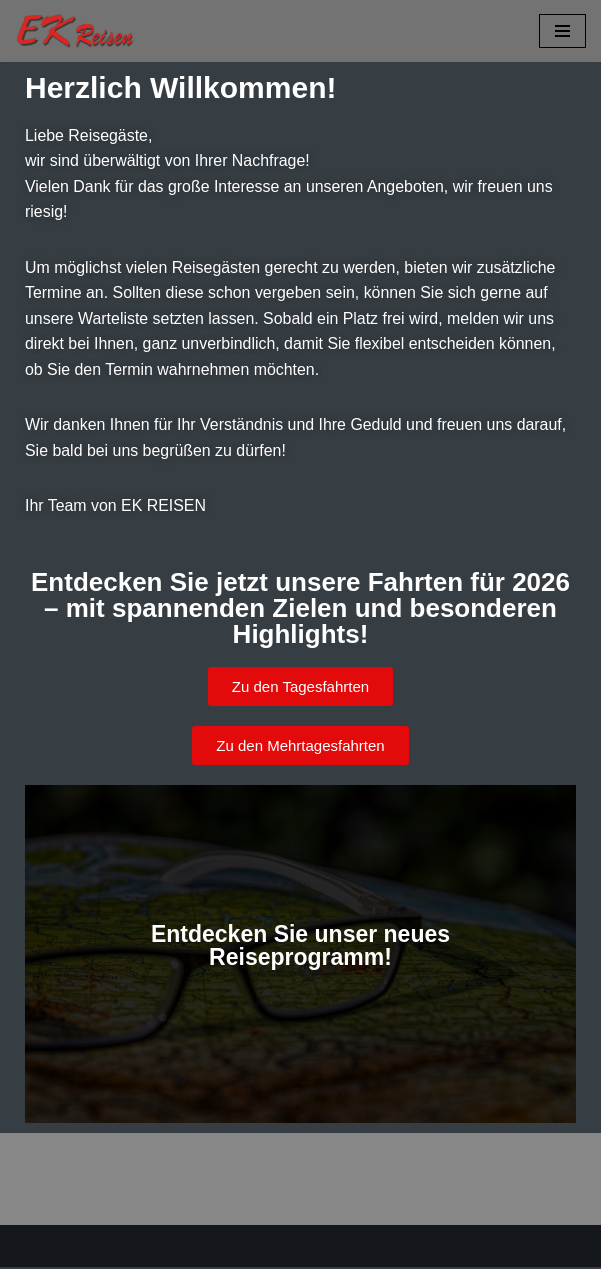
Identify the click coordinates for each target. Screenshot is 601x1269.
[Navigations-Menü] (562, 31)
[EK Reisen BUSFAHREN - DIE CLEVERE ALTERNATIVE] (75, 31)
